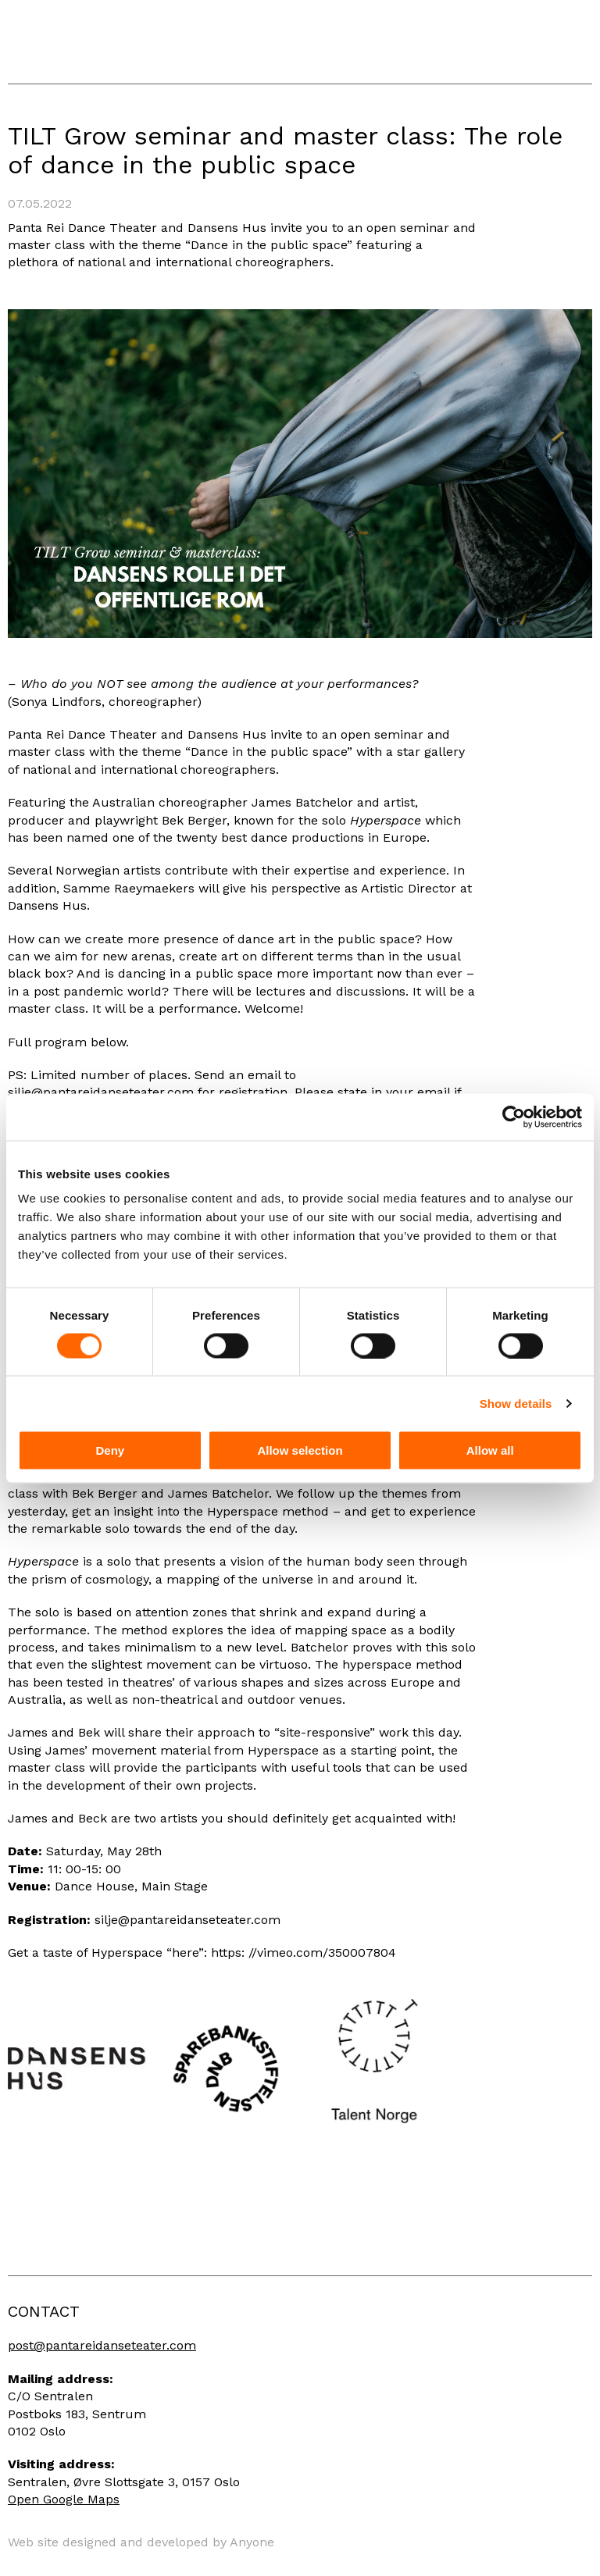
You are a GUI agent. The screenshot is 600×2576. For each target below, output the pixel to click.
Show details (516, 1402)
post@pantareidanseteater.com (102, 2345)
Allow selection (299, 1450)
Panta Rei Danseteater (87, 42)
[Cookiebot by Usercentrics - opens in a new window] (513, 1116)
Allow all (490, 1450)
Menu (576, 48)
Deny (109, 1450)
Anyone (252, 2542)
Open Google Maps (64, 2499)
